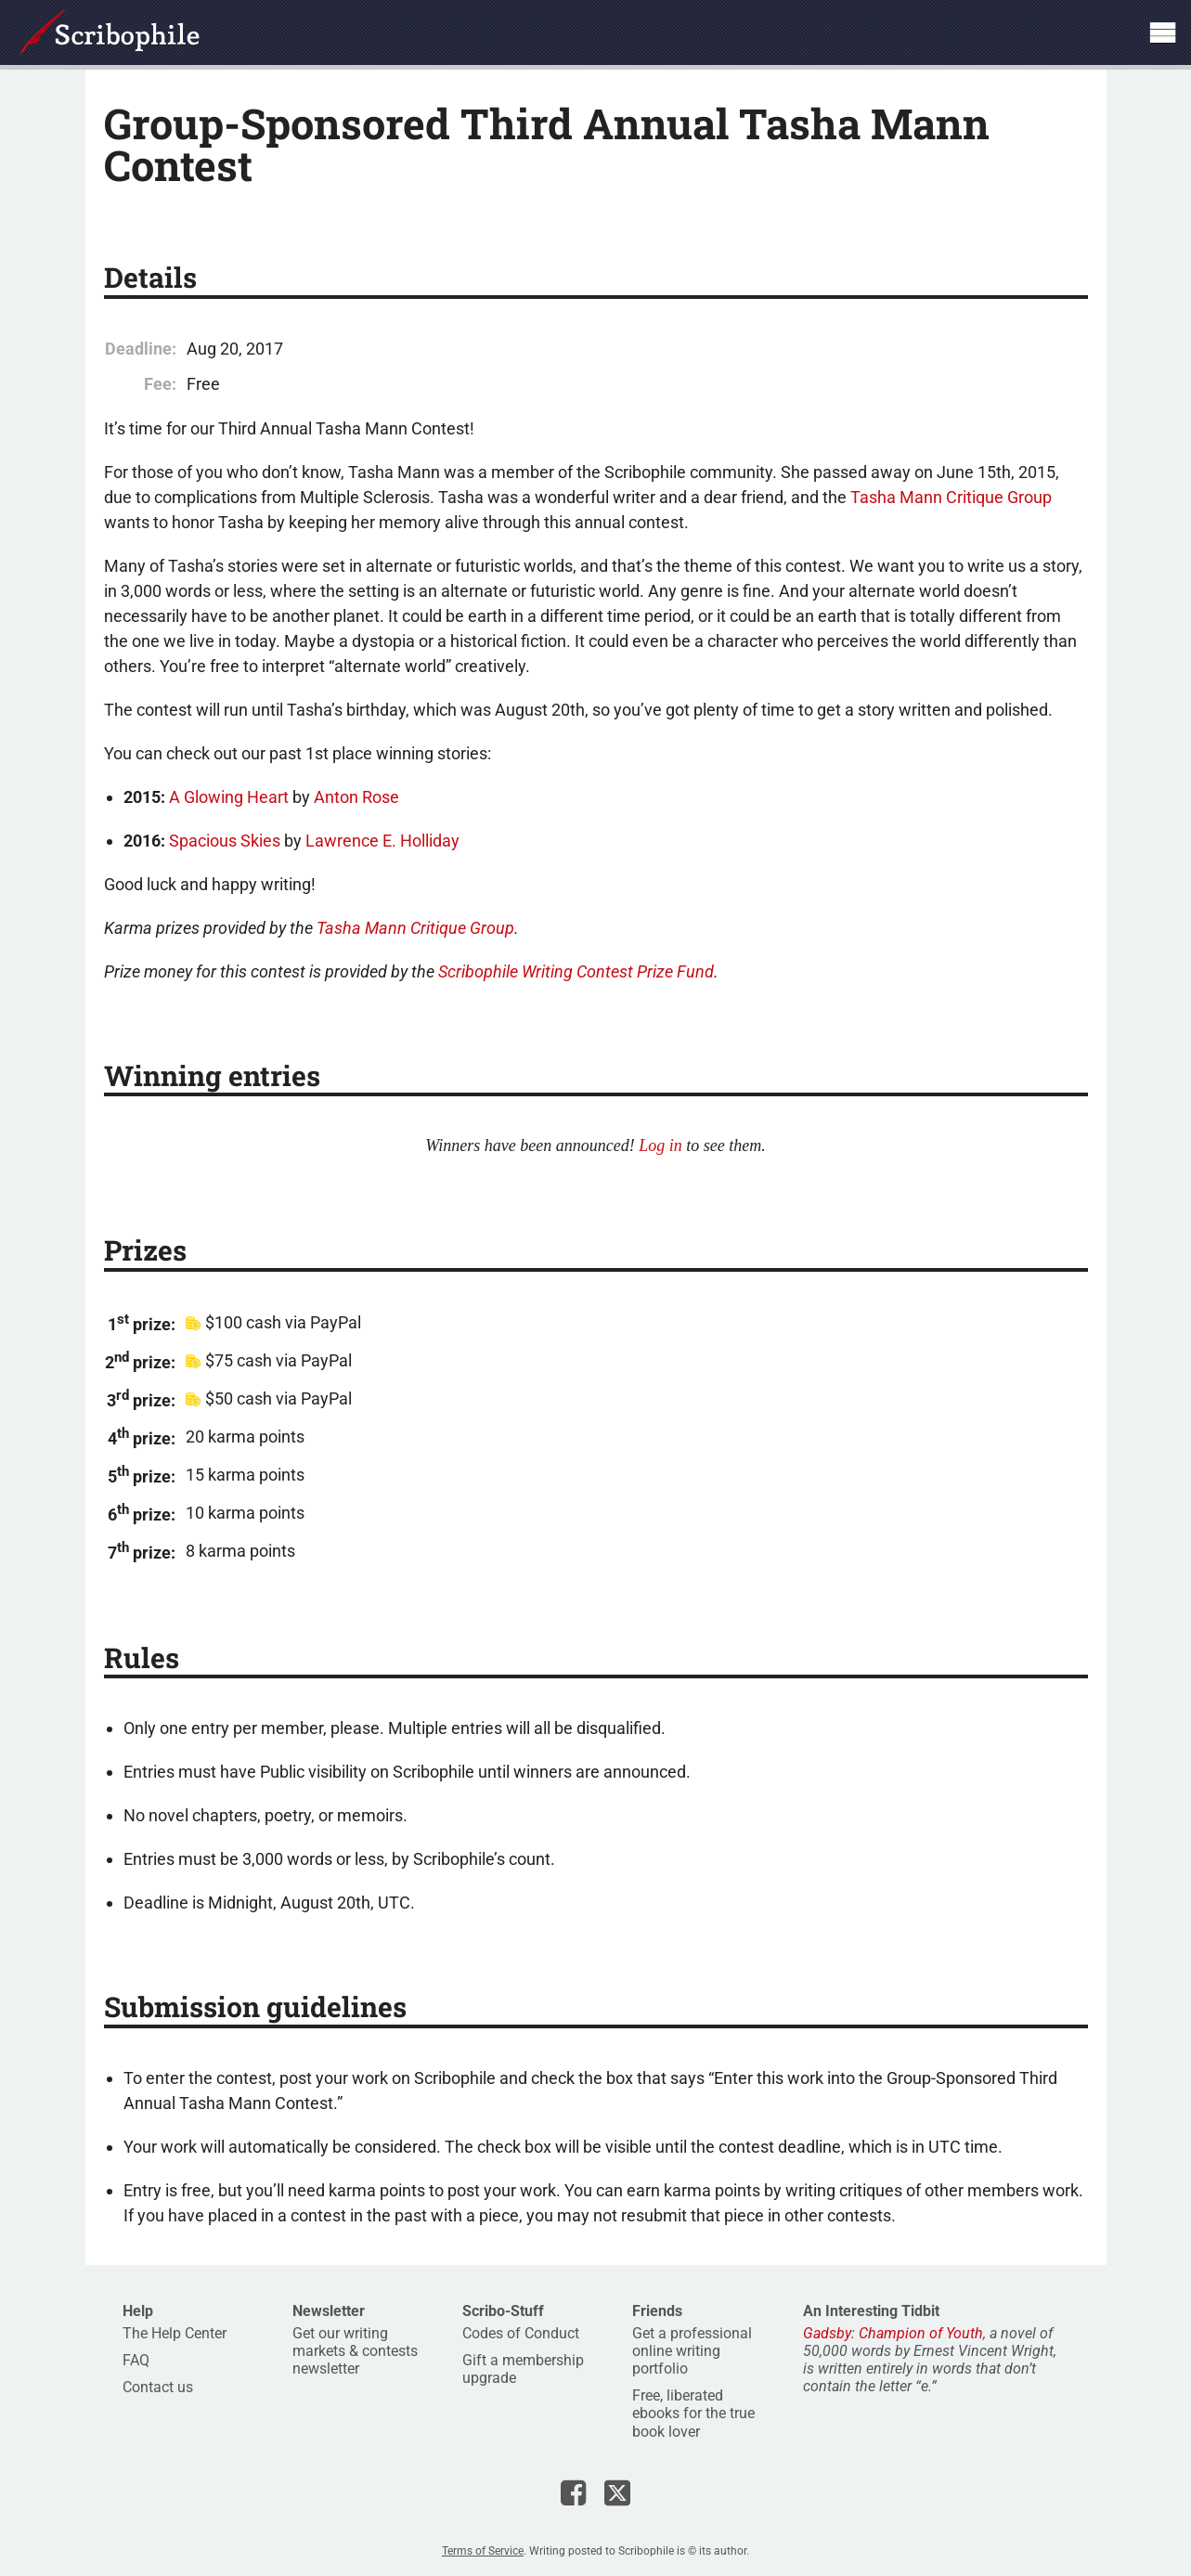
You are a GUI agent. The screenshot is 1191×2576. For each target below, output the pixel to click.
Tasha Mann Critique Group (951, 497)
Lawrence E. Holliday (382, 840)
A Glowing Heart (229, 797)
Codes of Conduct (520, 2333)
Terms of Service (483, 2550)
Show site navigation (1162, 32)
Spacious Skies (224, 840)
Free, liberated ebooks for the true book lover (693, 2413)
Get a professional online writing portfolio (692, 2350)
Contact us (158, 2387)
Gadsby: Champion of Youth (893, 2333)
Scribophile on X (617, 2492)
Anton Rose (356, 797)
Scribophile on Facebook (573, 2492)
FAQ (136, 2360)
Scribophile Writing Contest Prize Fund (576, 971)
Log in (660, 1145)
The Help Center (175, 2333)
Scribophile (109, 32)
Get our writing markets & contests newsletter (355, 2350)
